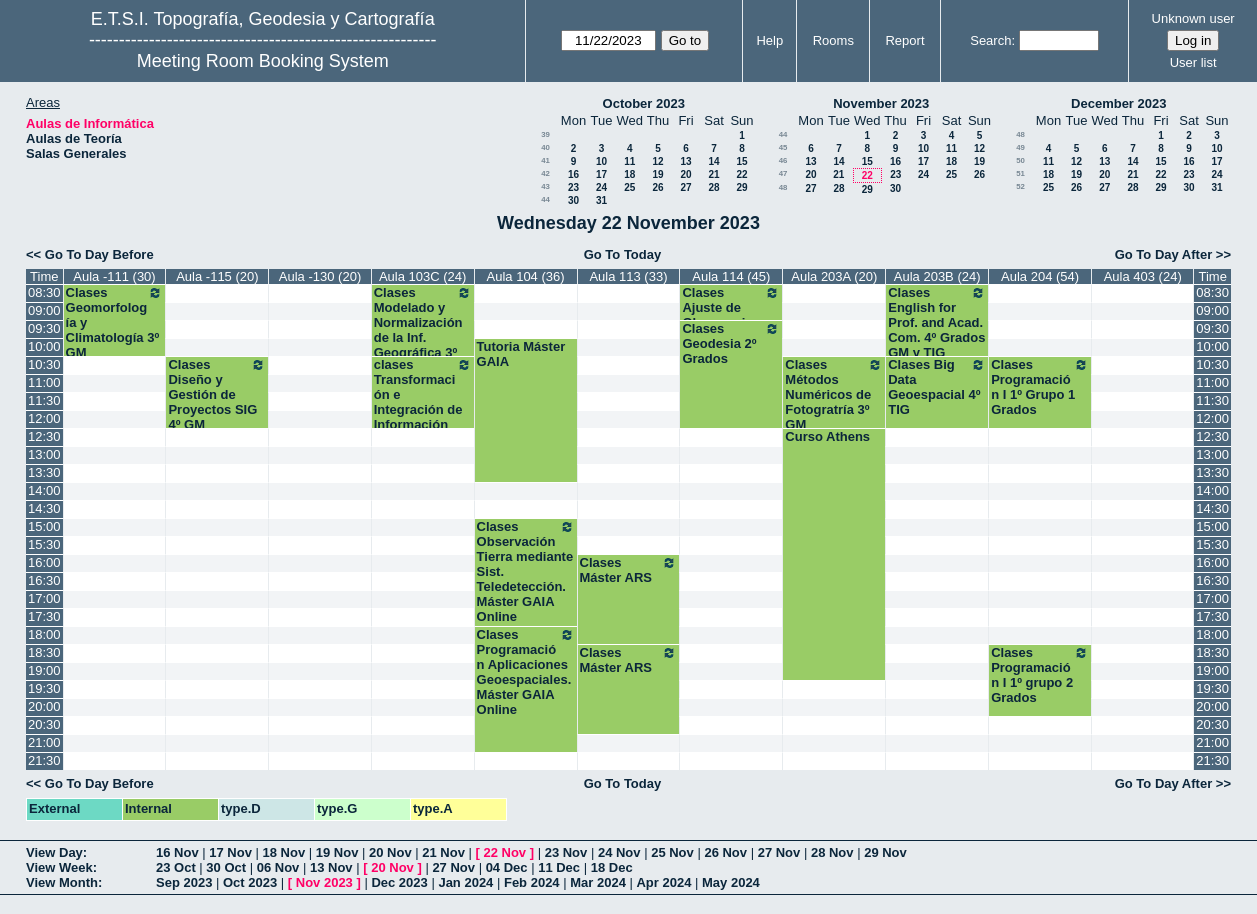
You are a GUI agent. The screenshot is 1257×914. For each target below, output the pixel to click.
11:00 (44, 382)
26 (657, 187)
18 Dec (612, 867)
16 (573, 174)
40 (545, 147)
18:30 (44, 652)
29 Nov (885, 852)
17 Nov (230, 852)
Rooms (833, 40)
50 (1020, 160)
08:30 (44, 292)
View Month (62, 882)
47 (783, 173)
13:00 (44, 454)
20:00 (44, 706)
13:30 (44, 472)
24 (601, 187)
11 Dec (559, 867)
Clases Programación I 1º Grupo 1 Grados (1040, 387)
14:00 (44, 490)
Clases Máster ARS (629, 570)
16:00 (44, 562)
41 (545, 160)
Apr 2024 (663, 882)
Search (990, 40)
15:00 (44, 526)
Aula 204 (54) (1040, 276)
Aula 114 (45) (731, 276)
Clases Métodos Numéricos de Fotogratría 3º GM (834, 394)
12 (657, 161)
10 (601, 161)
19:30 (44, 688)
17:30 (44, 616)
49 (1020, 147)
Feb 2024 (532, 882)
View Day (54, 852)
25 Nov (672, 852)
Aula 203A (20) (834, 276)
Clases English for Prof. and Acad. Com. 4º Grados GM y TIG (937, 322)
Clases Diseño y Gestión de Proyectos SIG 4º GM (217, 394)
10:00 (44, 346)
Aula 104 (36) (526, 276)
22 (741, 174)
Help (769, 40)
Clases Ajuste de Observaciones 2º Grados (731, 315)
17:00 (44, 598)
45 (783, 147)
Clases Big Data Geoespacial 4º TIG (937, 387)
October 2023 (644, 103)
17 (601, 174)
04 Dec (507, 867)
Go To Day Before (99, 254)
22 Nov (504, 852)
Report (904, 40)
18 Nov (284, 852)
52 (1020, 186)
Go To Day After (1164, 254)
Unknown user (1193, 18)
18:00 (44, 634)
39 (545, 134)
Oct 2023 (250, 882)
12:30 (44, 436)
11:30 (44, 400)
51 (1020, 173)
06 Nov (278, 867)
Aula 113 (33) (628, 276)
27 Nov (779, 852)
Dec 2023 (399, 882)
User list (1193, 62)
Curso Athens (827, 436)
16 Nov (177, 852)
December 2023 (1118, 103)
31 (601, 200)
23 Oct (176, 867)
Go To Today (623, 254)
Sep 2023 (184, 882)
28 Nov (832, 852)
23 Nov (566, 852)
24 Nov (619, 852)
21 (713, 174)
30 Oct (226, 867)
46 (783, 160)
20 (685, 174)
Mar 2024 (598, 882)
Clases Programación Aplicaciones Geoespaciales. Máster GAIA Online (526, 672)
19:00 (44, 670)
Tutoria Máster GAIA (521, 354)
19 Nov (337, 852)
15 (741, 161)
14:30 (44, 508)
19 (657, 174)
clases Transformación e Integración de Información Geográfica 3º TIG (423, 409)
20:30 (44, 724)
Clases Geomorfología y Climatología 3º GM (115, 322)
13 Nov (331, 867)
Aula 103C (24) (422, 276)
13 (685, 161)
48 (783, 187)
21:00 (44, 742)
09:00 (44, 310)
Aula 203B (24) (937, 276)
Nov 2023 (324, 882)
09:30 (44, 328)
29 (741, 187)
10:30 (44, 364)
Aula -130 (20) (320, 276)
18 (629, 174)
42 (545, 173)
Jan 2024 (465, 882)
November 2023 (881, 103)
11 (629, 161)
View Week (59, 867)
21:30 (44, 760)
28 (713, 187)
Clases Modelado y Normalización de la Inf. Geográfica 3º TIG (423, 330)
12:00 (44, 418)
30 (573, 200)
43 (545, 186)
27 (685, 187)
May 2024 (731, 882)
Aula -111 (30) (114, 276)
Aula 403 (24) (1143, 276)
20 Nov (390, 852)
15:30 (44, 544)
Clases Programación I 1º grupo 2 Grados (1040, 675)
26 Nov (725, 852)
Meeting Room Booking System (263, 61)
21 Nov (443, 852)
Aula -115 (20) (217, 276)
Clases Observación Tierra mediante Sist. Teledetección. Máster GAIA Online (526, 571)
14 (713, 161)
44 (545, 199)
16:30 (44, 580)
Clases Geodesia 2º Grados (731, 343)
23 (573, 187)
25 (629, 187)
